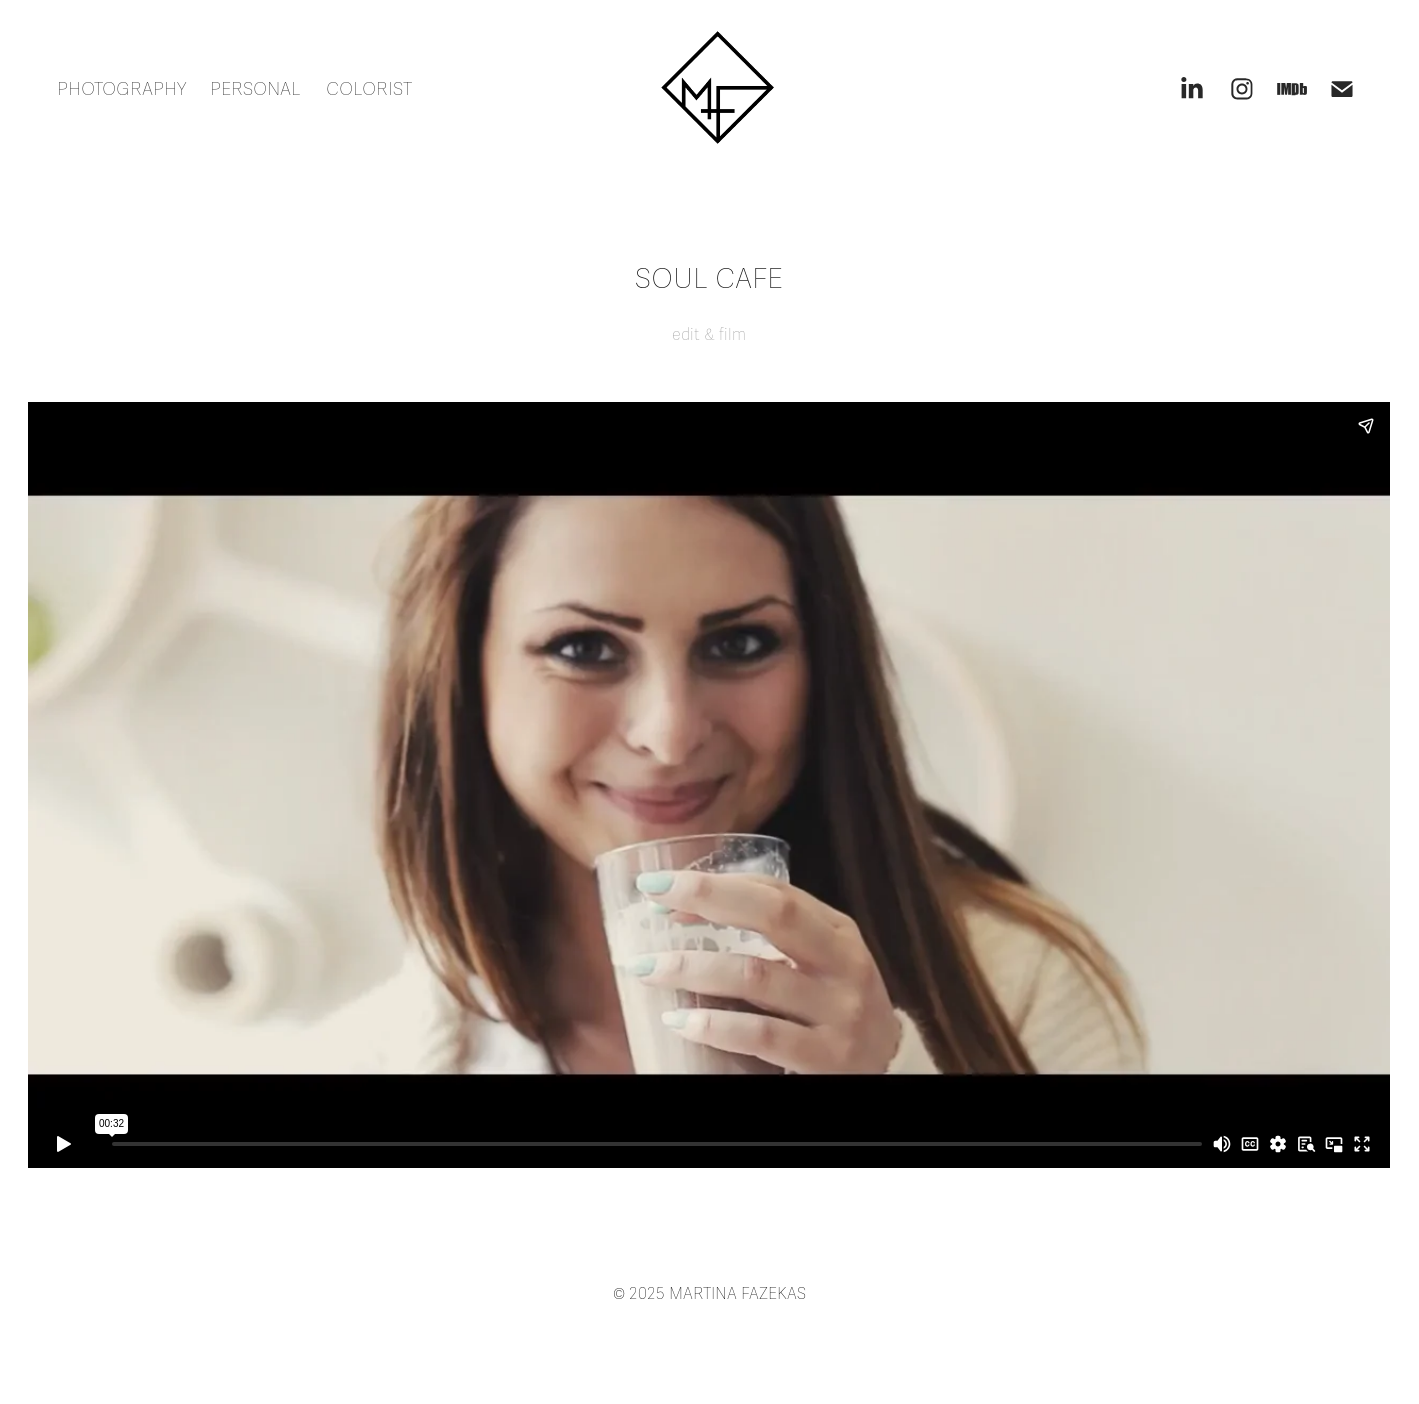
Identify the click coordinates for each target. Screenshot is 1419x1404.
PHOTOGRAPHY (121, 89)
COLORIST (369, 89)
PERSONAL (255, 89)
